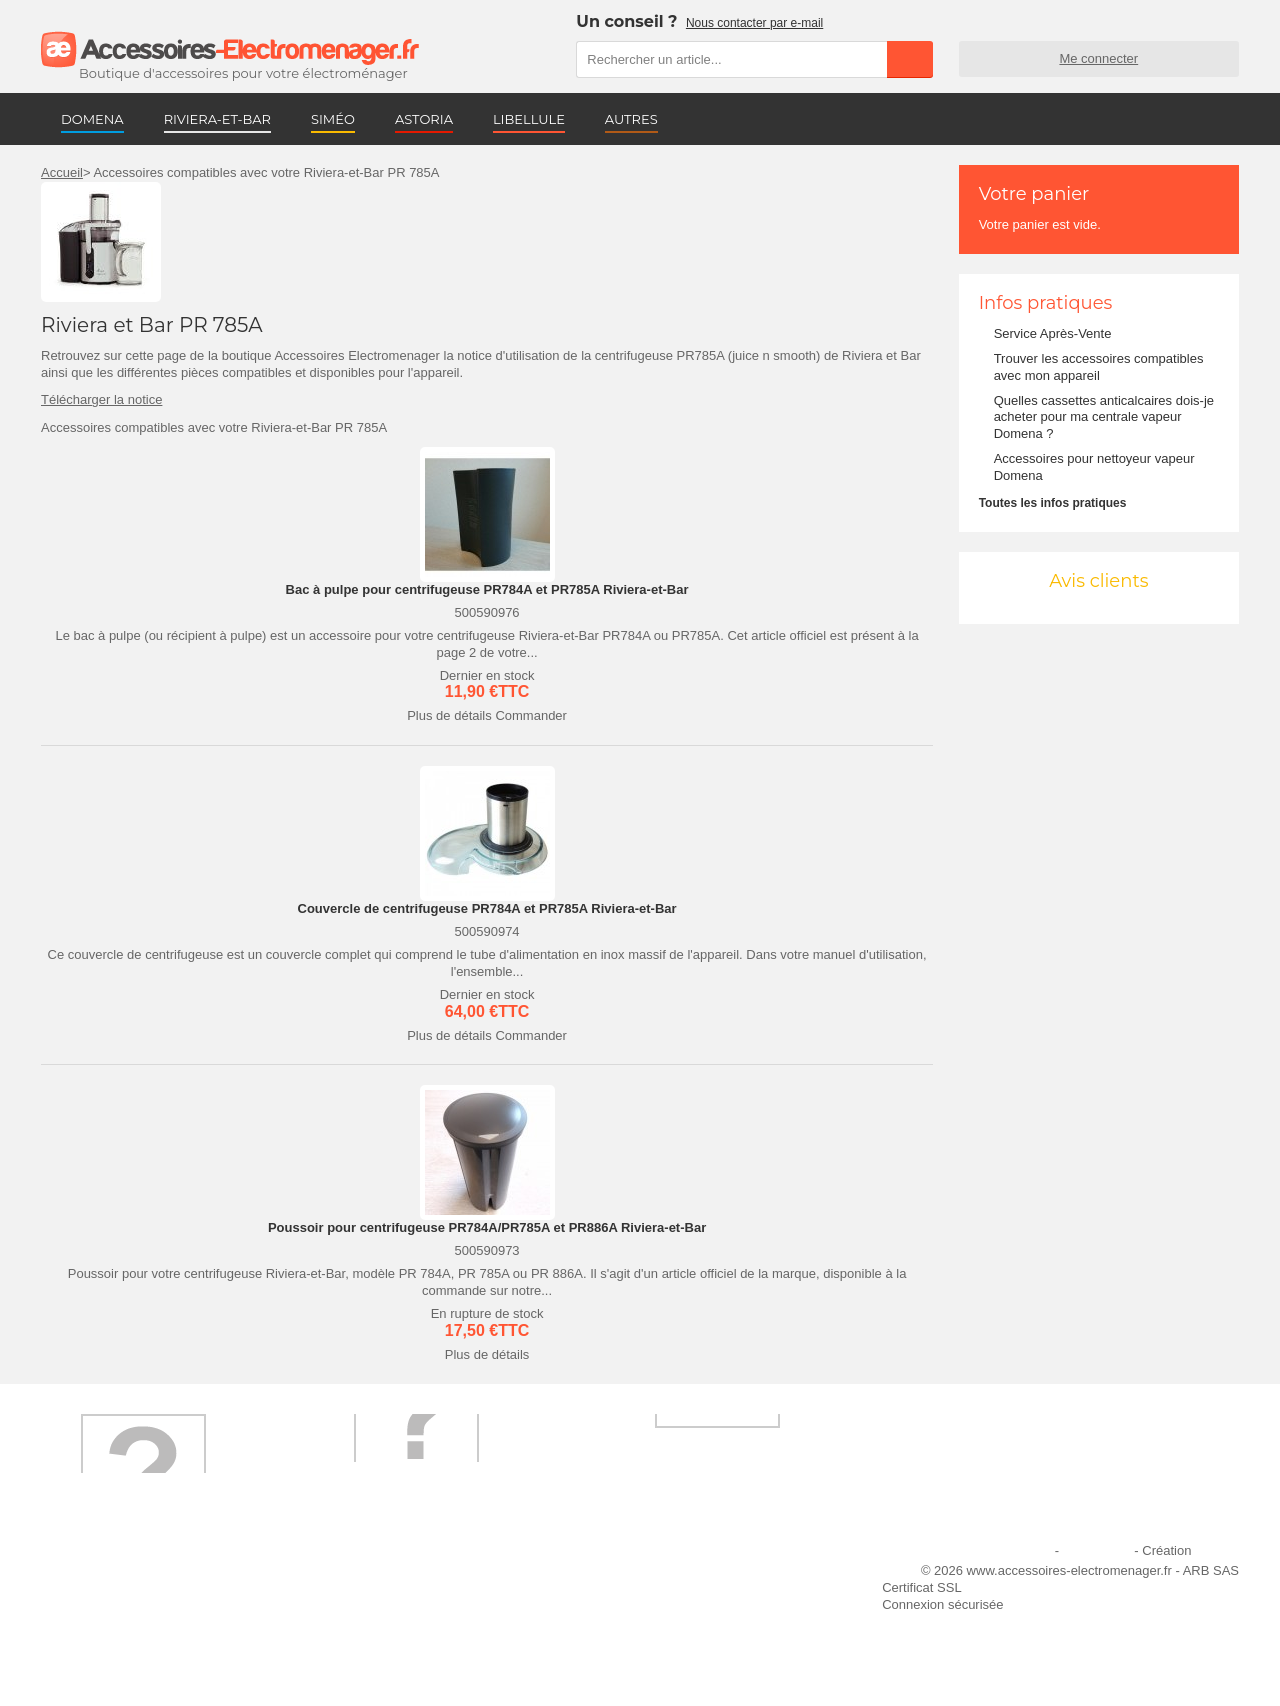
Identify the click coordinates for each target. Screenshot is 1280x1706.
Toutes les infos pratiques (1053, 503)
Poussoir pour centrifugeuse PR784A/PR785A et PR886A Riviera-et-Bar (487, 1227)
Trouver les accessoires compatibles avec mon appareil (1099, 367)
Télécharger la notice (101, 399)
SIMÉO (333, 119)
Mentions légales (1003, 1550)
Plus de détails (449, 715)
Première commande (113, 1603)
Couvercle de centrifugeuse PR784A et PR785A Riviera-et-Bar (487, 908)
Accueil (62, 172)
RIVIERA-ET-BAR (217, 119)
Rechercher (910, 59)
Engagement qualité (111, 1630)
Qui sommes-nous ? (111, 1576)
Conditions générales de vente (419, 1630)
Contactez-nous (98, 1656)
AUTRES (631, 119)
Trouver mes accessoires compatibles (440, 1656)
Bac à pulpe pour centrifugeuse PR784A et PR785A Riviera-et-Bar (487, 589)
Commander (531, 715)
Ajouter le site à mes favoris (689, 1576)
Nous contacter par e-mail (754, 23)
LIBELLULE (529, 119)
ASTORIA (424, 119)
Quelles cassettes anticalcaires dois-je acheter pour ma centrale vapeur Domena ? (1104, 417)
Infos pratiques (1046, 303)
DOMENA (92, 119)
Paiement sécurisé (384, 1603)
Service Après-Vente (1053, 333)
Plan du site (1097, 1550)
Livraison (357, 1576)
